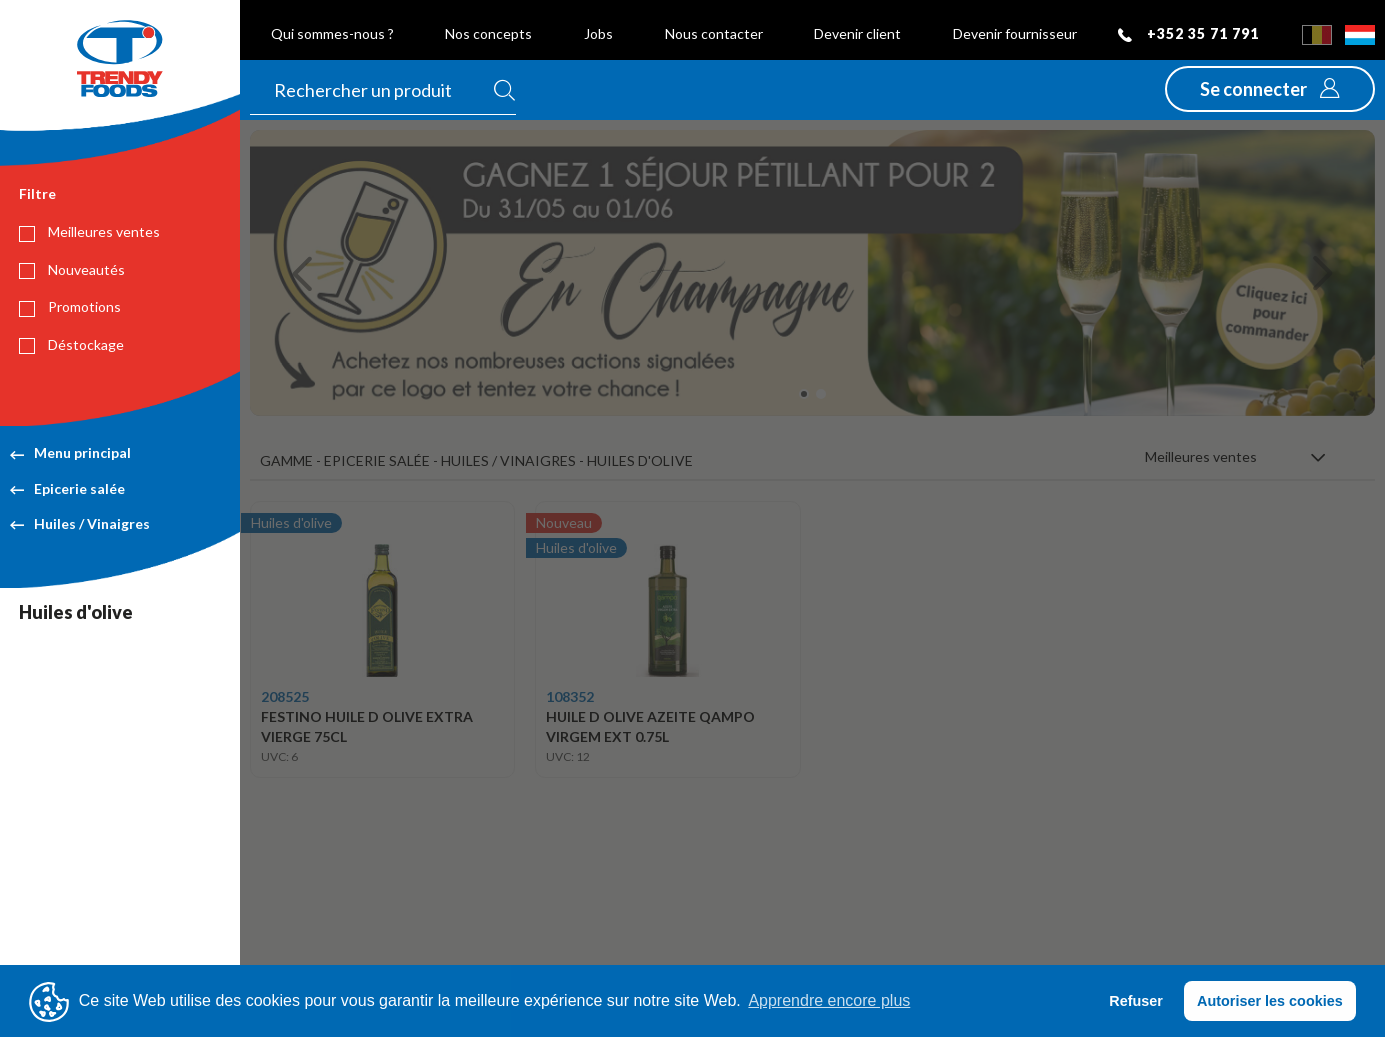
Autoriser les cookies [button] (1270, 1001)
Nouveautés (72, 270)
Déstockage (71, 345)
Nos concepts (488, 33)
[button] (1270, 89)
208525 (285, 696)
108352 (570, 696)
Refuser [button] (1136, 1001)
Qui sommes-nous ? (332, 33)
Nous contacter (714, 33)
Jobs (598, 33)
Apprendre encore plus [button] (829, 1000)
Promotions (70, 307)
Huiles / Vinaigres (80, 523)
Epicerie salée (67, 488)
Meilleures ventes (89, 232)
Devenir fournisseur (1015, 33)
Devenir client (857, 33)
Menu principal (70, 452)
